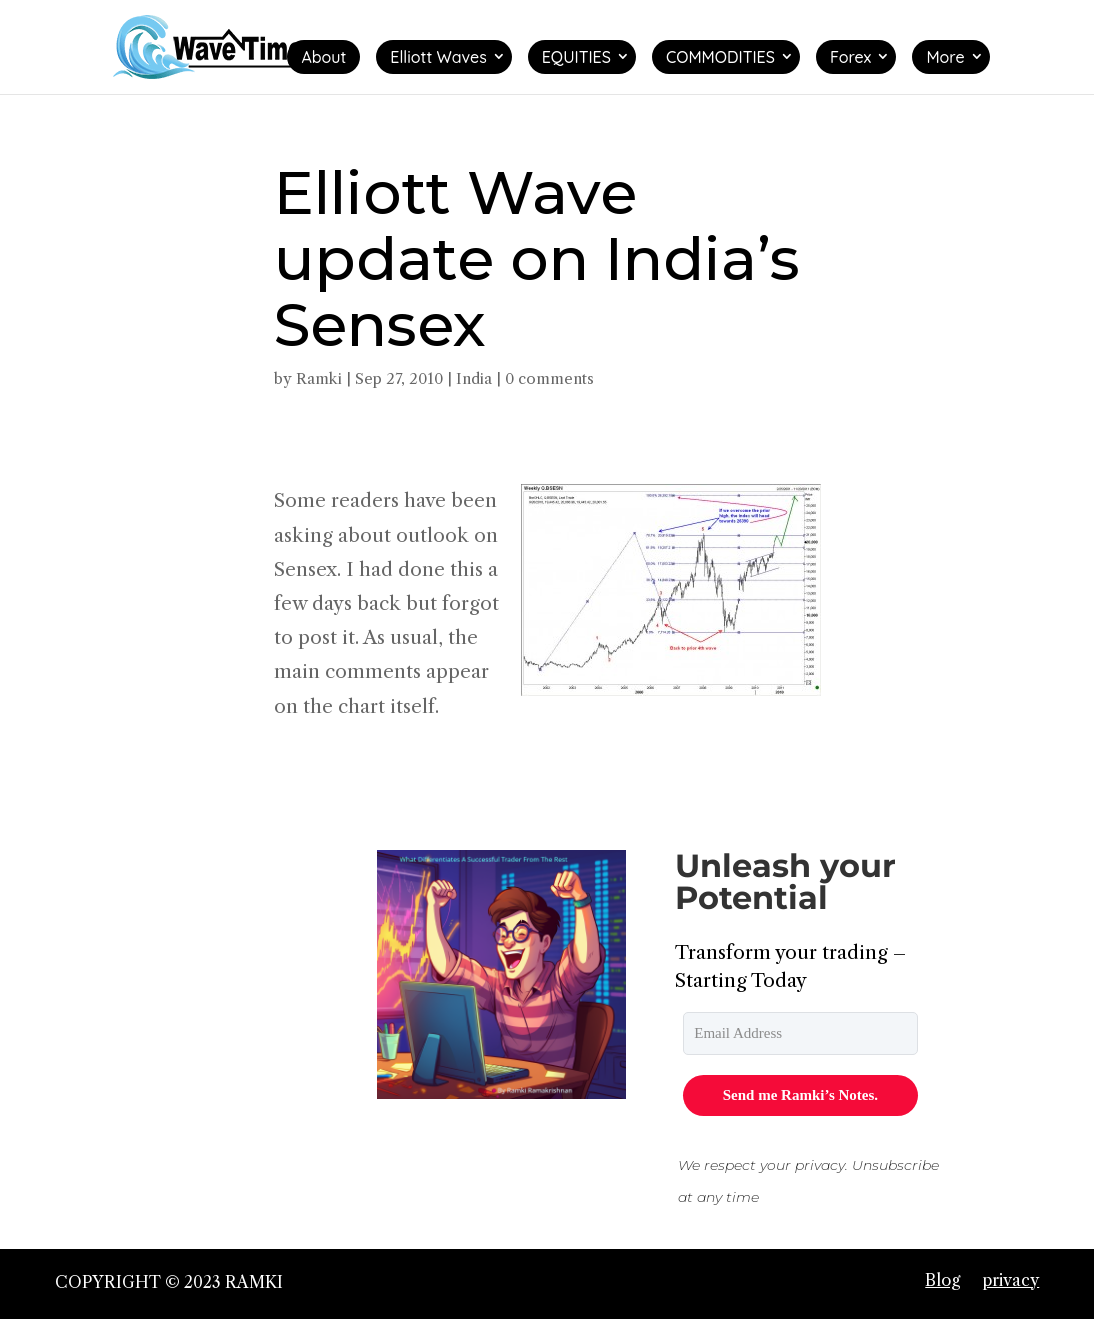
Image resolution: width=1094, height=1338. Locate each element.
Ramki (319, 378)
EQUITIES (576, 57)
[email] (800, 1033)
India (474, 378)
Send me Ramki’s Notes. (800, 1095)
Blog (942, 1280)
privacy (1010, 1280)
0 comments (549, 378)
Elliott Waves (438, 57)
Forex (851, 57)
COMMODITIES (720, 57)
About (323, 57)
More (945, 57)
